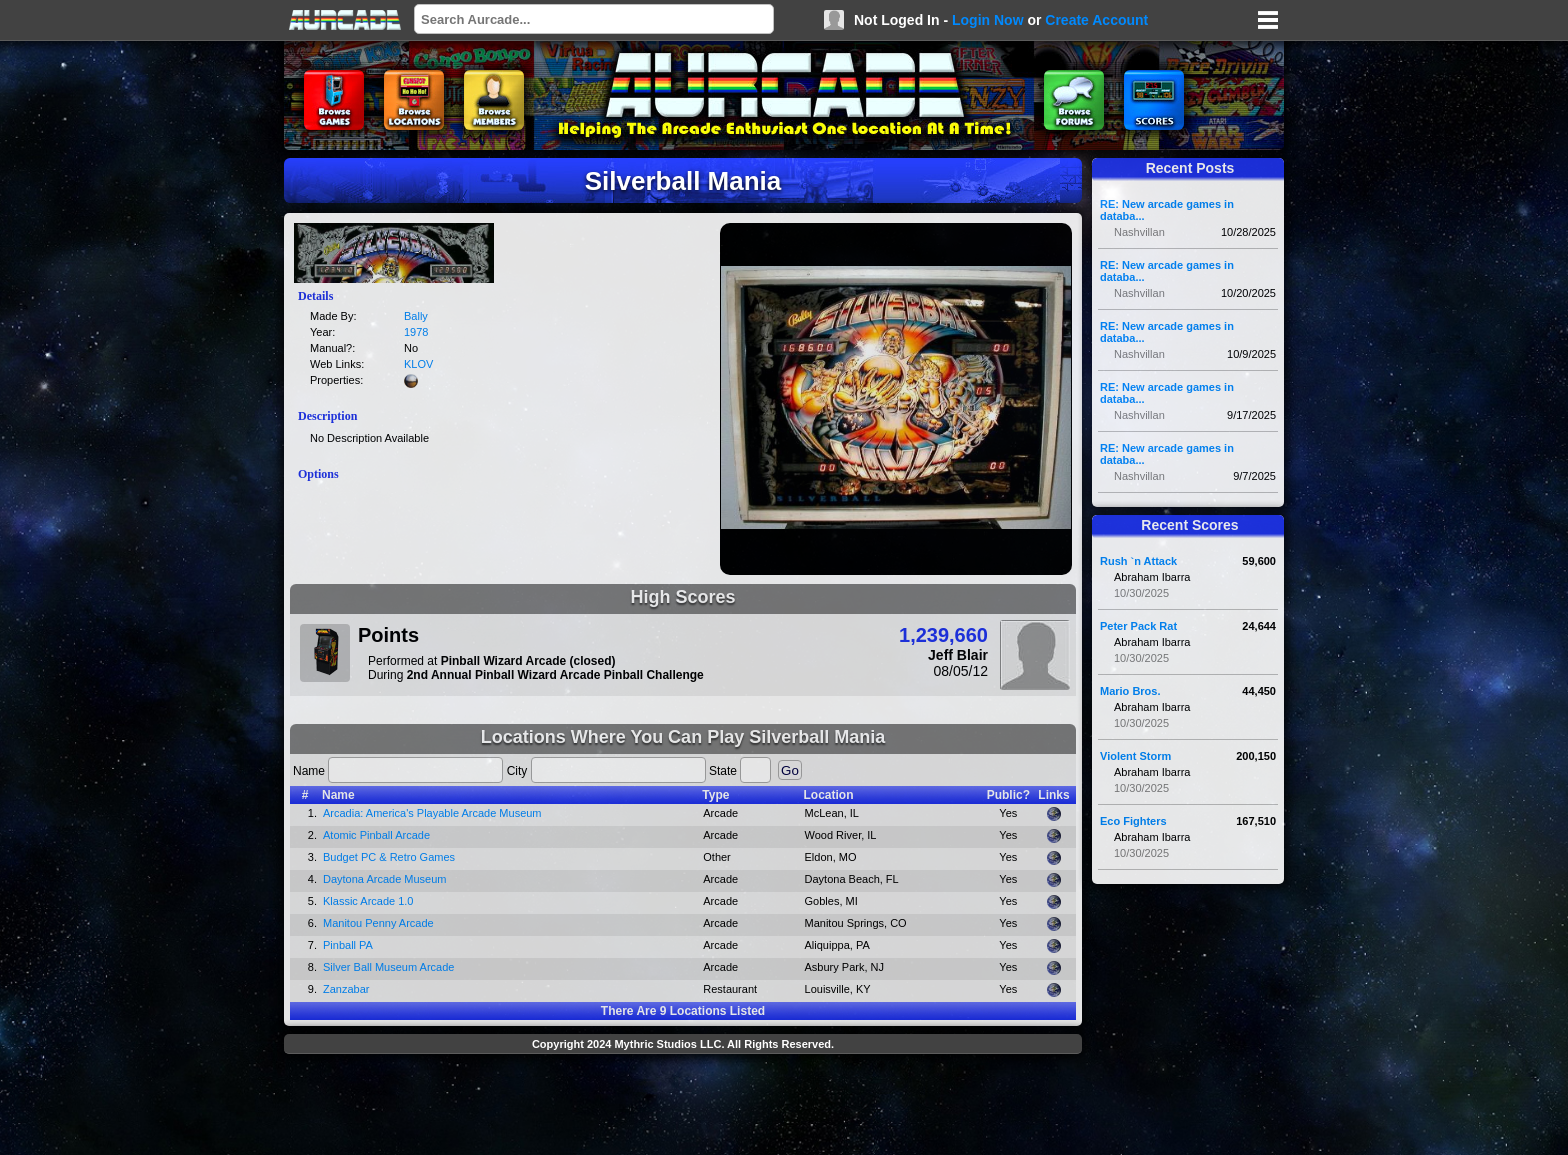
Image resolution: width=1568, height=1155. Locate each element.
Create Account (1096, 20)
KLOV (418, 364)
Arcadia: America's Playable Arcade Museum (432, 813)
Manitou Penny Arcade (378, 923)
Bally (416, 316)
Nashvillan (1139, 232)
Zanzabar (346, 989)
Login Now (988, 20)
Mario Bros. (1130, 691)
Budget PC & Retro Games (389, 857)
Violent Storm (1135, 756)
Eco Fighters (1133, 821)
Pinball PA (348, 945)
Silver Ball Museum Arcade (388, 967)
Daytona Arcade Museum (385, 879)
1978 (416, 332)
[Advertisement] (683, 1107)
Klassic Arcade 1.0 (368, 901)
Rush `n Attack (1138, 561)
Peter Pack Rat (1138, 626)
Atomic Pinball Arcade (376, 835)
